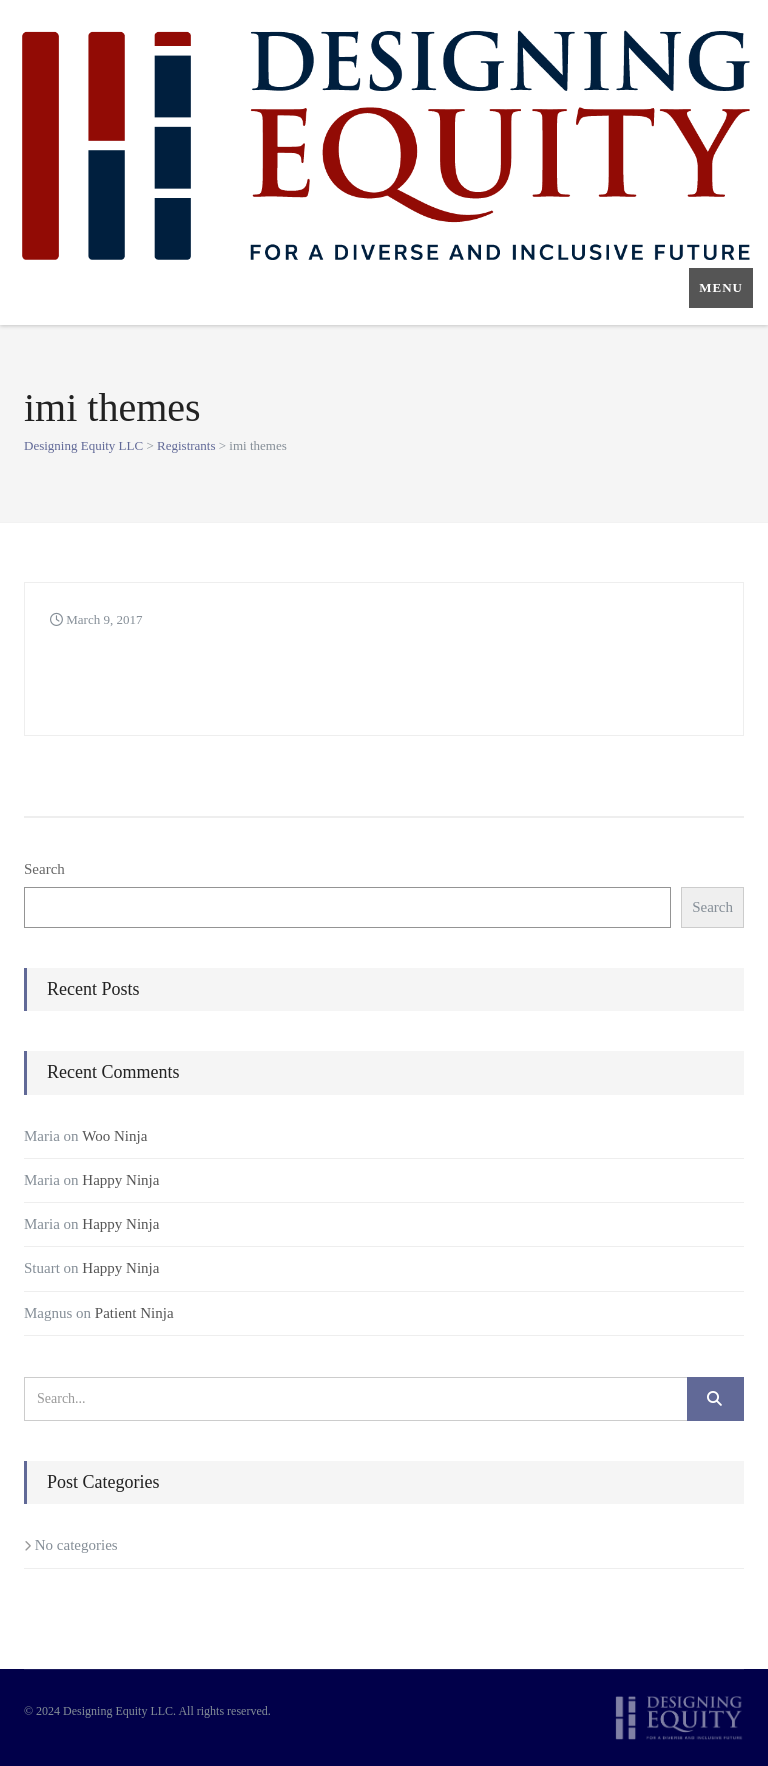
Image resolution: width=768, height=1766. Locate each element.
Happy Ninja (120, 1180)
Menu (721, 287)
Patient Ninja (134, 1313)
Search (44, 869)
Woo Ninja (114, 1136)
